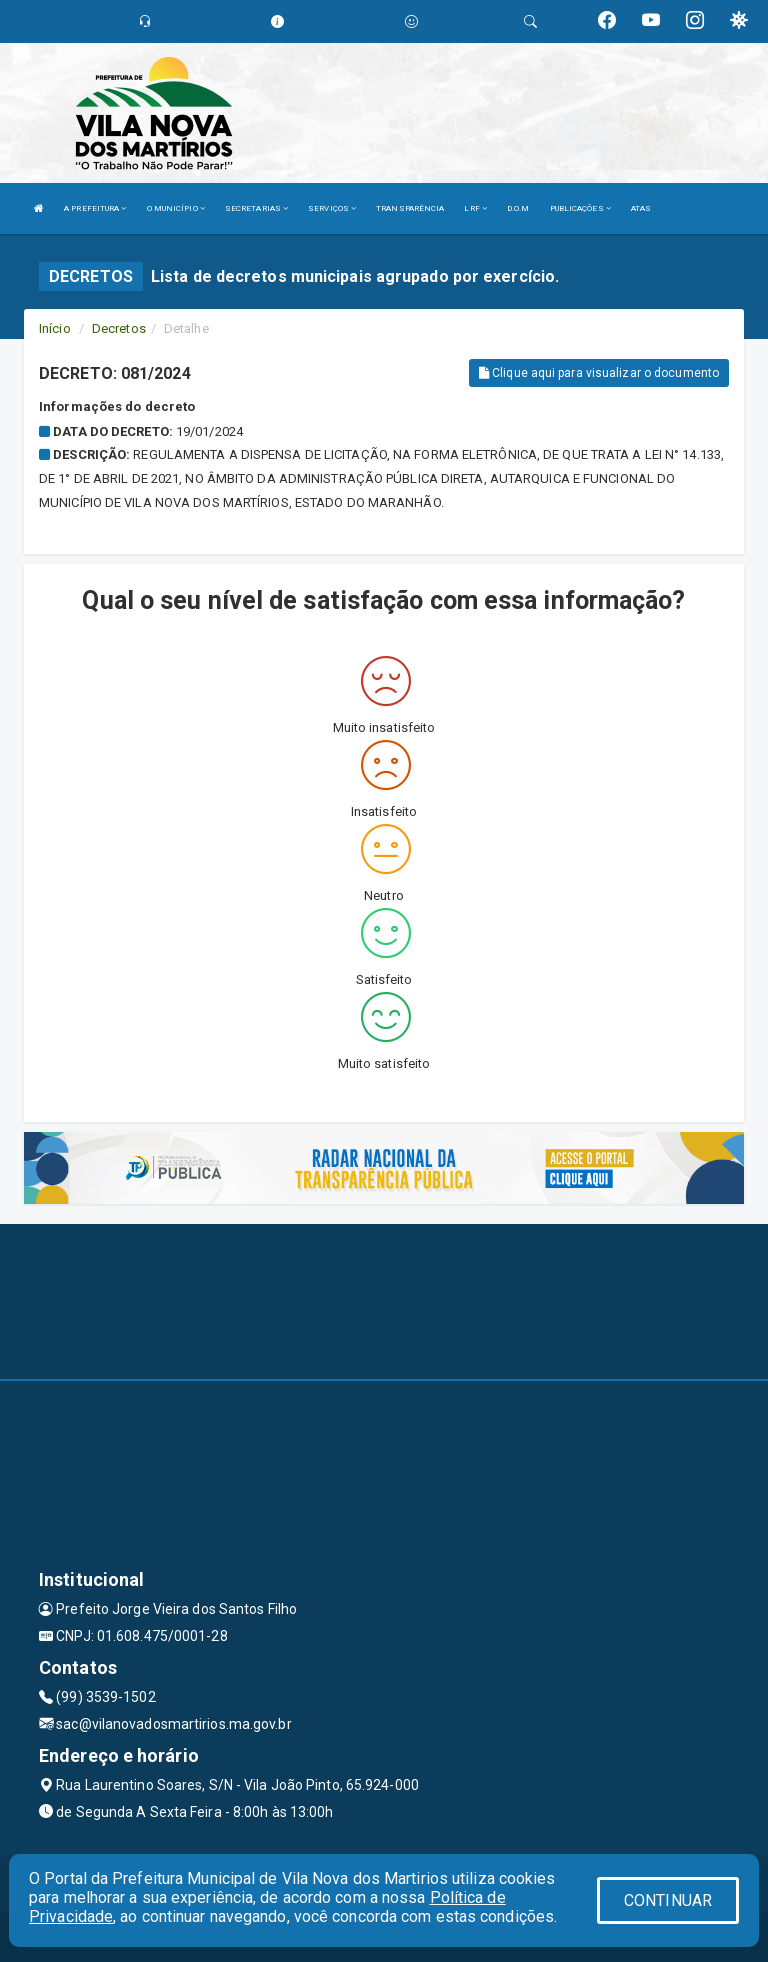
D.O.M (518, 208)
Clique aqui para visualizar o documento (599, 373)
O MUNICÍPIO (176, 208)
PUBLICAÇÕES (580, 208)
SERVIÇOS (332, 208)
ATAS (641, 208)
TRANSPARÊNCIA (410, 208)
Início (55, 328)
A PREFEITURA (95, 208)
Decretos (119, 328)
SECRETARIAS (256, 208)
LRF (475, 208)
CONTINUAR (668, 1900)
